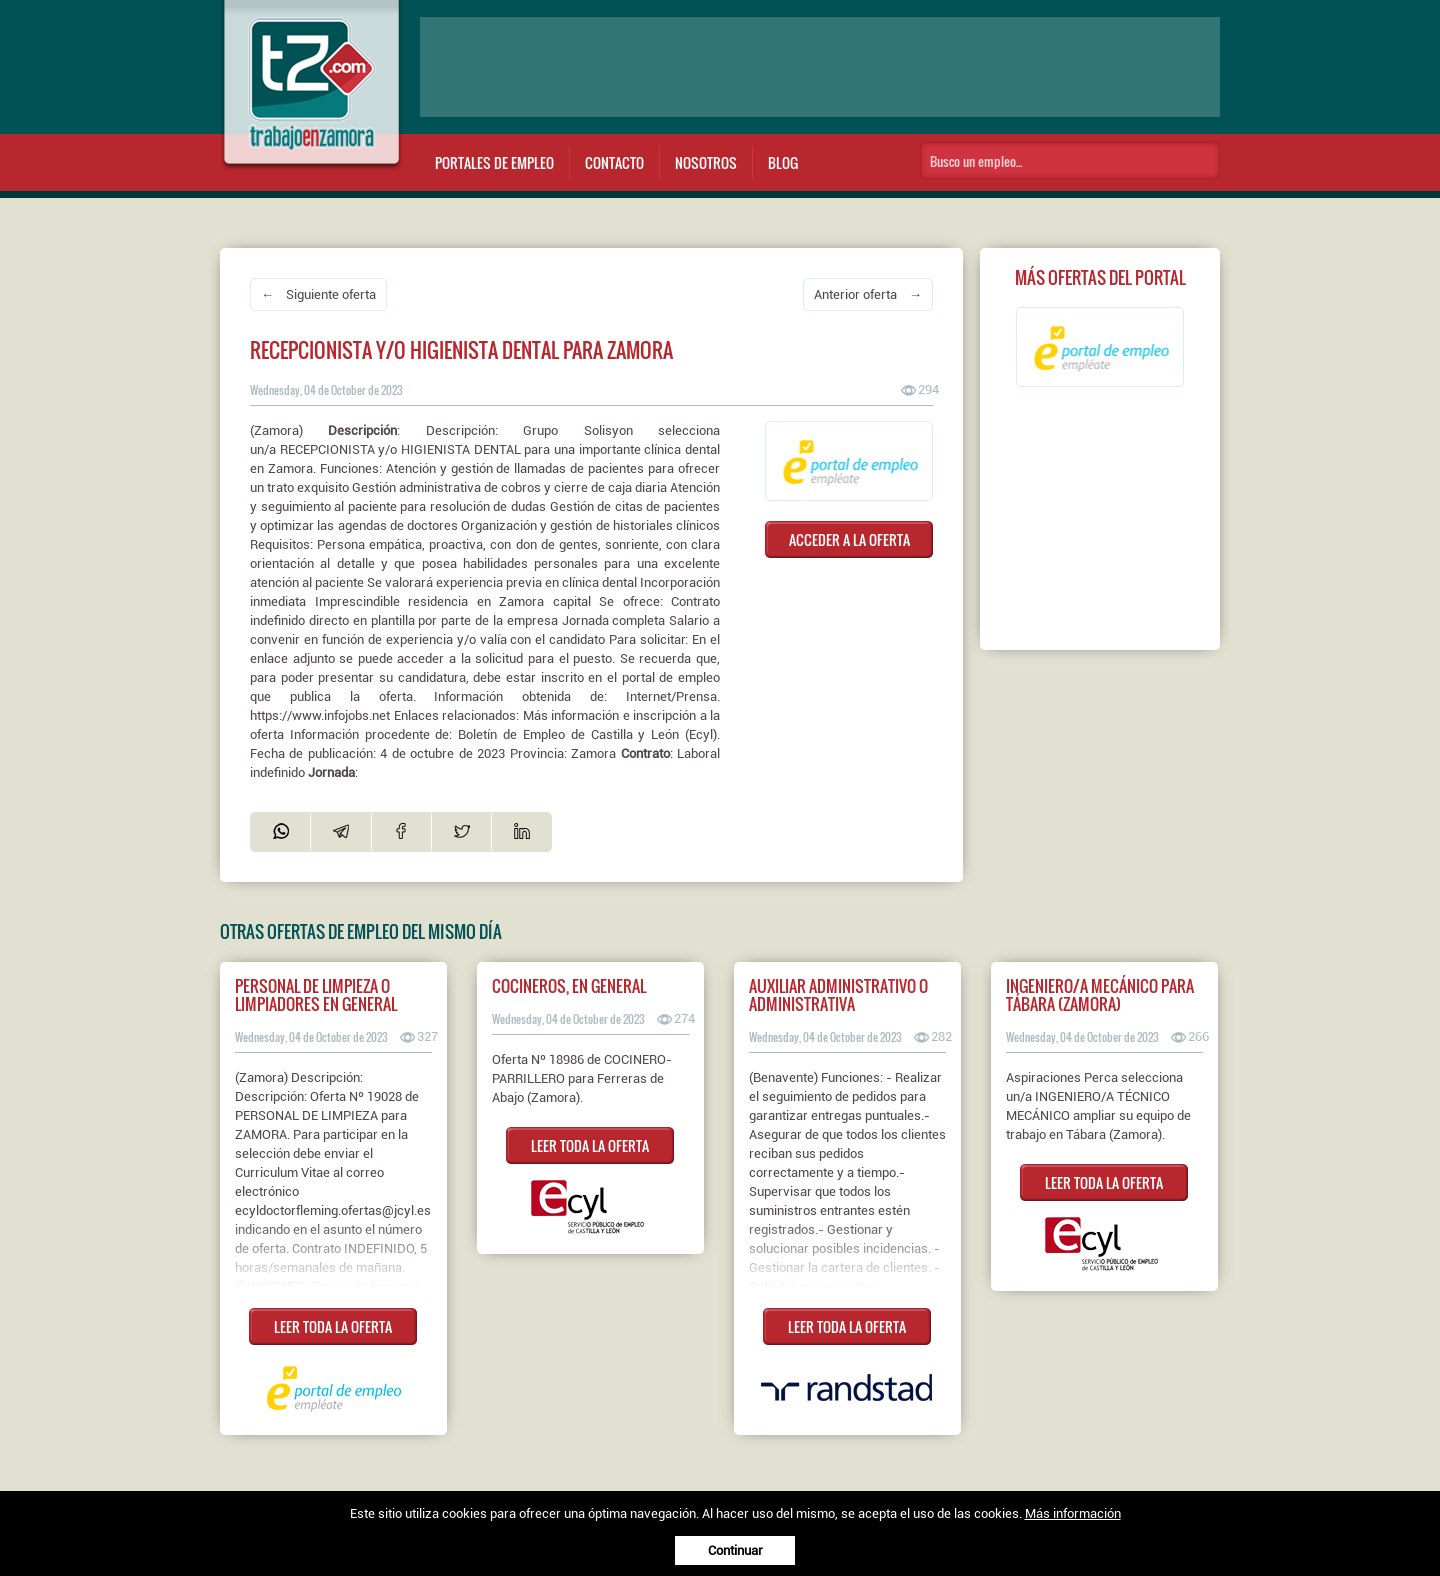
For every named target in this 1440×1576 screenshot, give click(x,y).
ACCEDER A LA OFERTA (849, 539)
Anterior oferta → (868, 294)
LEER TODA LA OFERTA (333, 1326)
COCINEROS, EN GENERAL (569, 986)
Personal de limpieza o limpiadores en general (316, 995)
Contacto (614, 162)
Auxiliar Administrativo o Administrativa (838, 995)
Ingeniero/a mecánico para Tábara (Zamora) (1100, 995)
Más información (1073, 1513)
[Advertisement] (820, 67)
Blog (783, 162)
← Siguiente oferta (318, 294)
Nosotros (706, 162)
